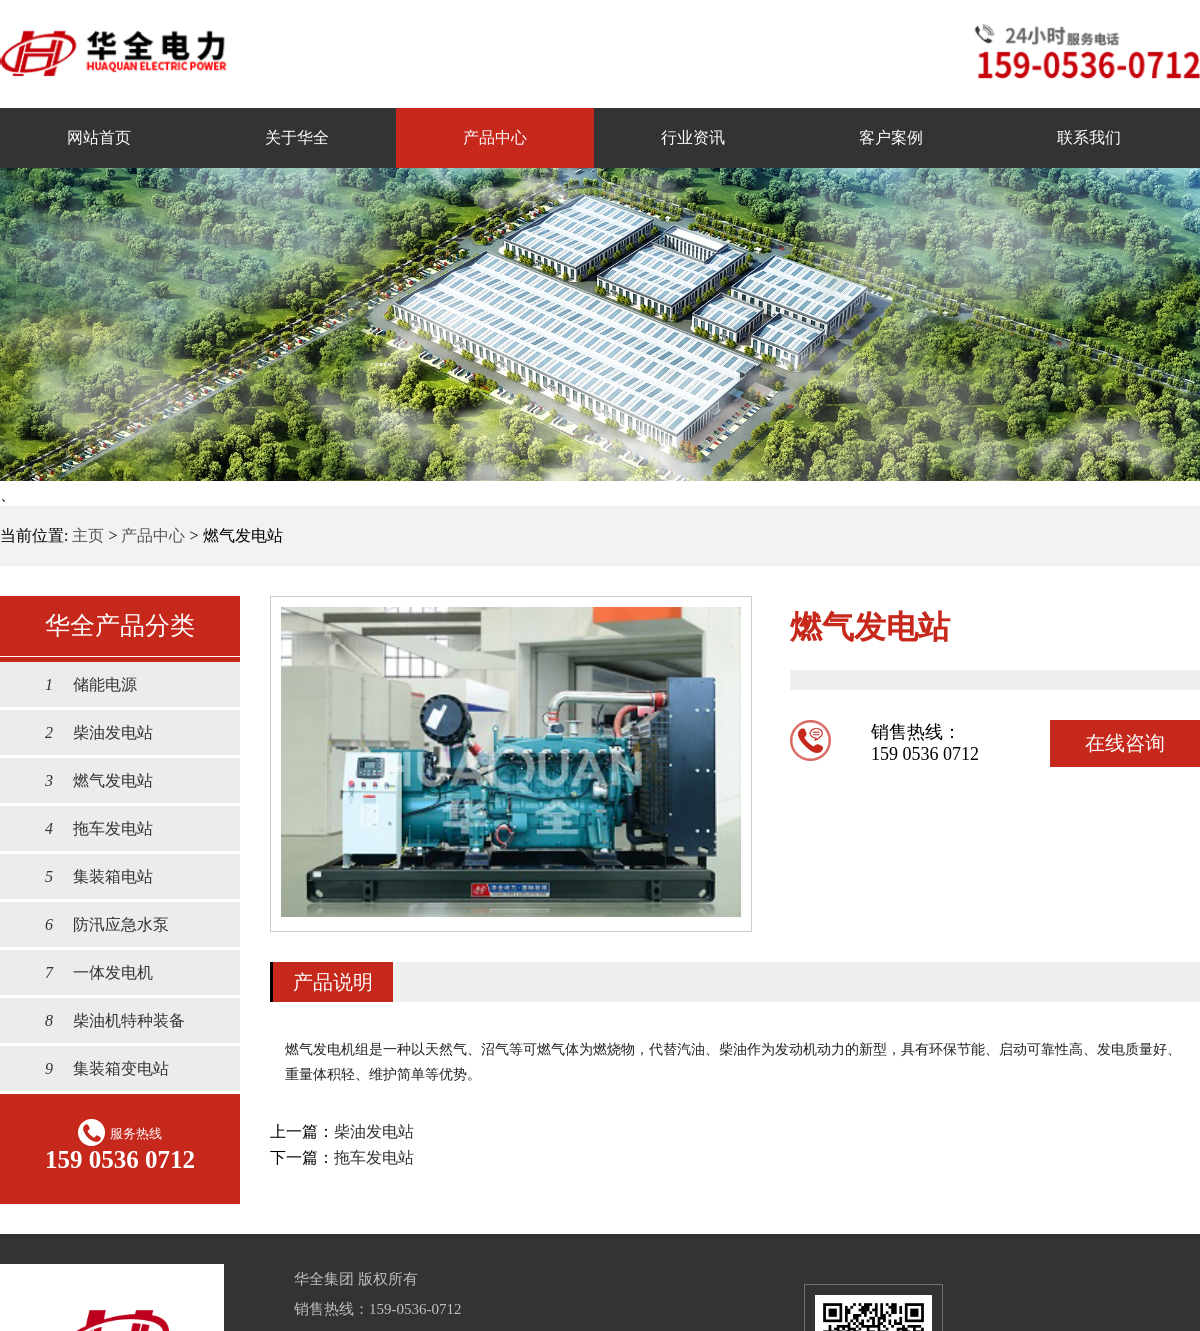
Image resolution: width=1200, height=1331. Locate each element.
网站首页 (99, 137)
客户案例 (891, 137)
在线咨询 (1125, 743)
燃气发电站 (89, 780)
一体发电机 (89, 972)
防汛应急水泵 (97, 924)
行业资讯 (693, 137)
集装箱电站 (89, 876)
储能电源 (81, 684)
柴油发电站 (89, 732)
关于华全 (297, 137)
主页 (88, 535)
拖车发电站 (89, 828)
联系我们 (1089, 137)
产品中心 (495, 137)
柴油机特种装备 (105, 1020)
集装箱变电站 (97, 1068)
